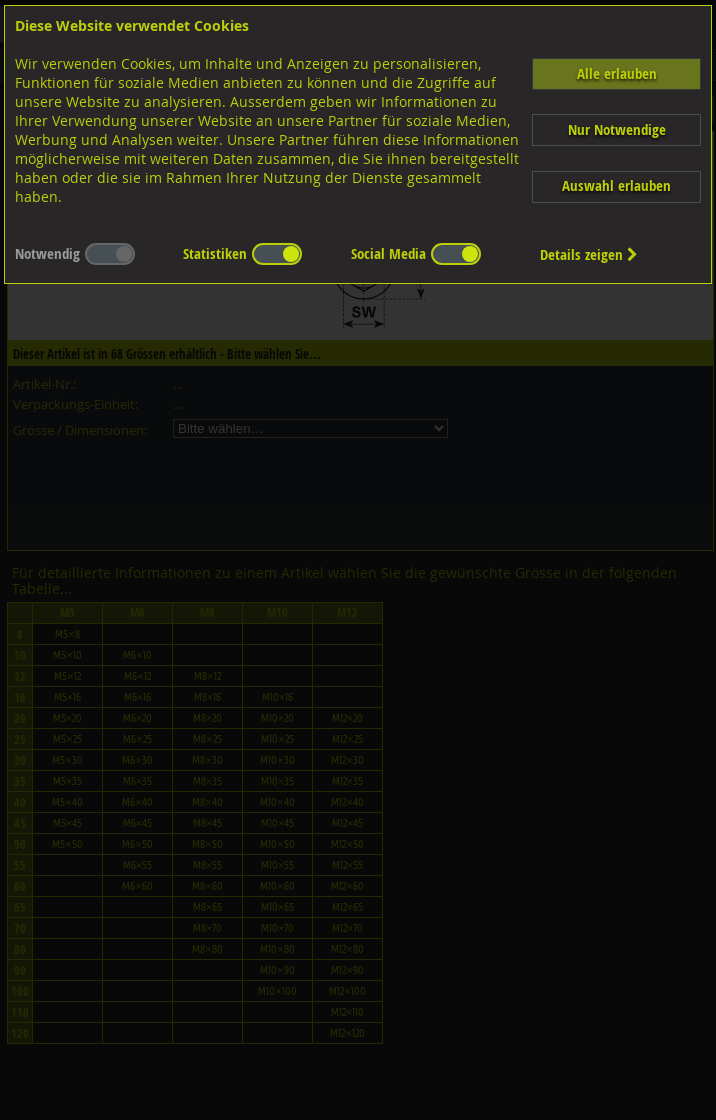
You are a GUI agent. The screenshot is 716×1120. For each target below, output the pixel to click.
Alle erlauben (617, 73)
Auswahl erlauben (616, 185)
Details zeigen (589, 254)
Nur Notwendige (617, 129)
